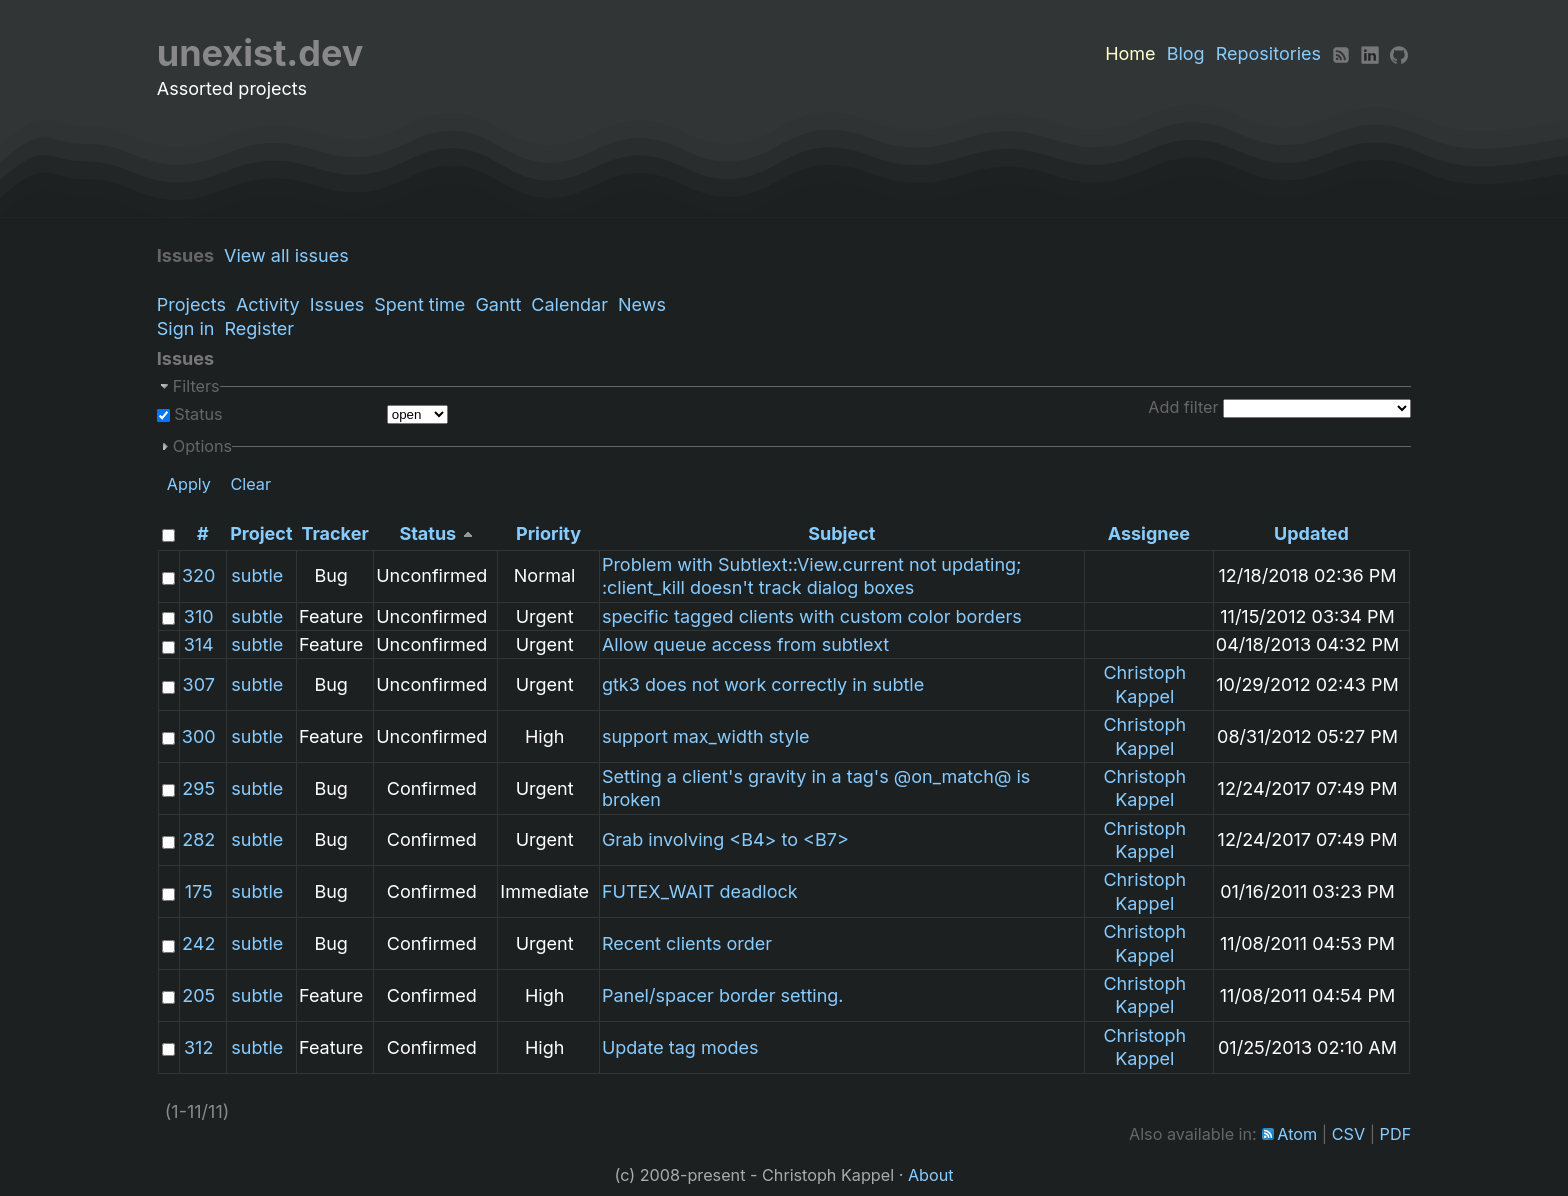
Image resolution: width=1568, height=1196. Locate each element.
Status (196, 414)
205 (198, 995)
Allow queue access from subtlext (745, 644)
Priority (548, 533)
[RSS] (1341, 53)
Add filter (1183, 407)
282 (198, 839)
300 (199, 736)
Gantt (498, 304)
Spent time (419, 304)
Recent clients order (687, 943)
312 (198, 1047)
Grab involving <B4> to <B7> (725, 839)
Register (259, 328)
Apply (189, 484)
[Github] (1399, 53)
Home (1130, 53)
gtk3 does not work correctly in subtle (763, 684)
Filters (196, 386)
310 (199, 616)
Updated (1311, 533)
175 (199, 891)
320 (198, 575)
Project (261, 533)
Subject (841, 533)
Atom (1297, 1134)
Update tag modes (680, 1047)
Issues (337, 304)
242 (198, 943)
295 (198, 788)
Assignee (1149, 533)
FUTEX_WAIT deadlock (700, 891)
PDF (1396, 1134)
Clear (250, 484)
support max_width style (706, 736)
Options (202, 446)
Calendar (569, 304)
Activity (268, 304)
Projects (191, 304)
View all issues (291, 255)
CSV (1348, 1134)
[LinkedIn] (1370, 53)
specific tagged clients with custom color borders (812, 616)
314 (199, 644)
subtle (257, 575)
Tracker (335, 533)
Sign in (186, 328)
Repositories (1268, 53)
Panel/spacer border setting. (723, 995)
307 (199, 684)
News (642, 304)
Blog (1186, 53)
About (931, 1175)
